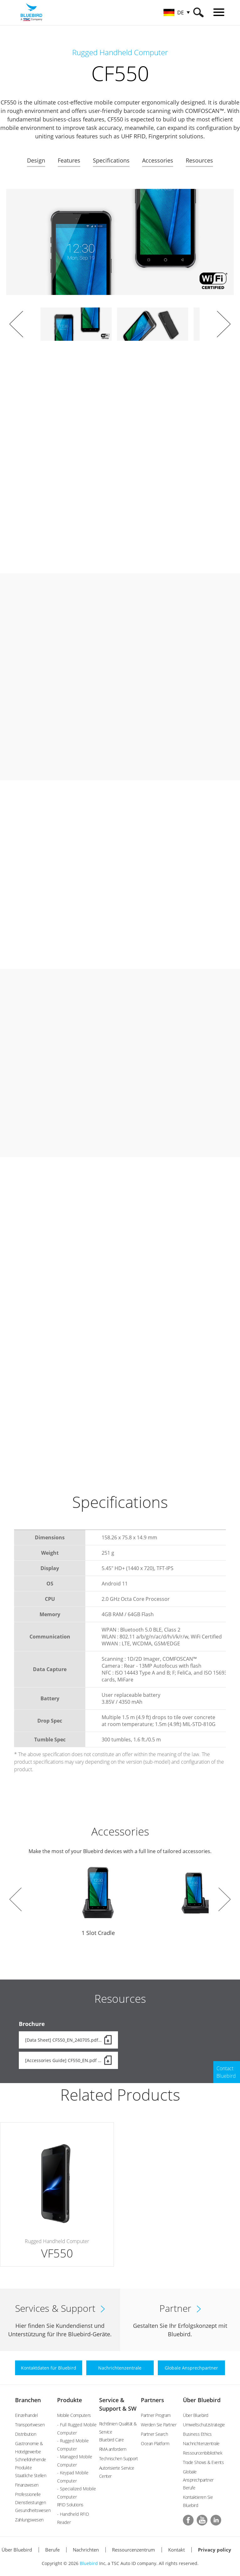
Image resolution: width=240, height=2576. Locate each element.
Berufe (189, 2488)
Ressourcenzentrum (133, 2550)
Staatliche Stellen (30, 2475)
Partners (152, 2400)
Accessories (157, 160)
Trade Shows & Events (203, 2462)
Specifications (111, 160)
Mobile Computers (74, 2415)
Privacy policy (214, 2550)
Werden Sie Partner (158, 2425)
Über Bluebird (202, 2400)
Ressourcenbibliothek (202, 2453)
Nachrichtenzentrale (201, 2443)
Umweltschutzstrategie (204, 2425)
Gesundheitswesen (33, 2510)
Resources (199, 160)
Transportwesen (30, 2425)
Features (69, 160)
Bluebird (89, 2563)
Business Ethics (197, 2434)
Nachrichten (86, 2550)
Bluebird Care (111, 2440)
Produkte (69, 2400)
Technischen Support (118, 2458)
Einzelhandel (26, 2415)
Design (36, 160)
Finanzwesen (27, 2485)
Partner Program (156, 2415)
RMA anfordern (112, 2449)
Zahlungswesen (29, 2520)
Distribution (25, 2434)
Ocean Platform (155, 2443)
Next (224, 324)
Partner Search (154, 2434)
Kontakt (176, 2550)
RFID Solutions (70, 2505)
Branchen (28, 2400)
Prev (16, 324)
